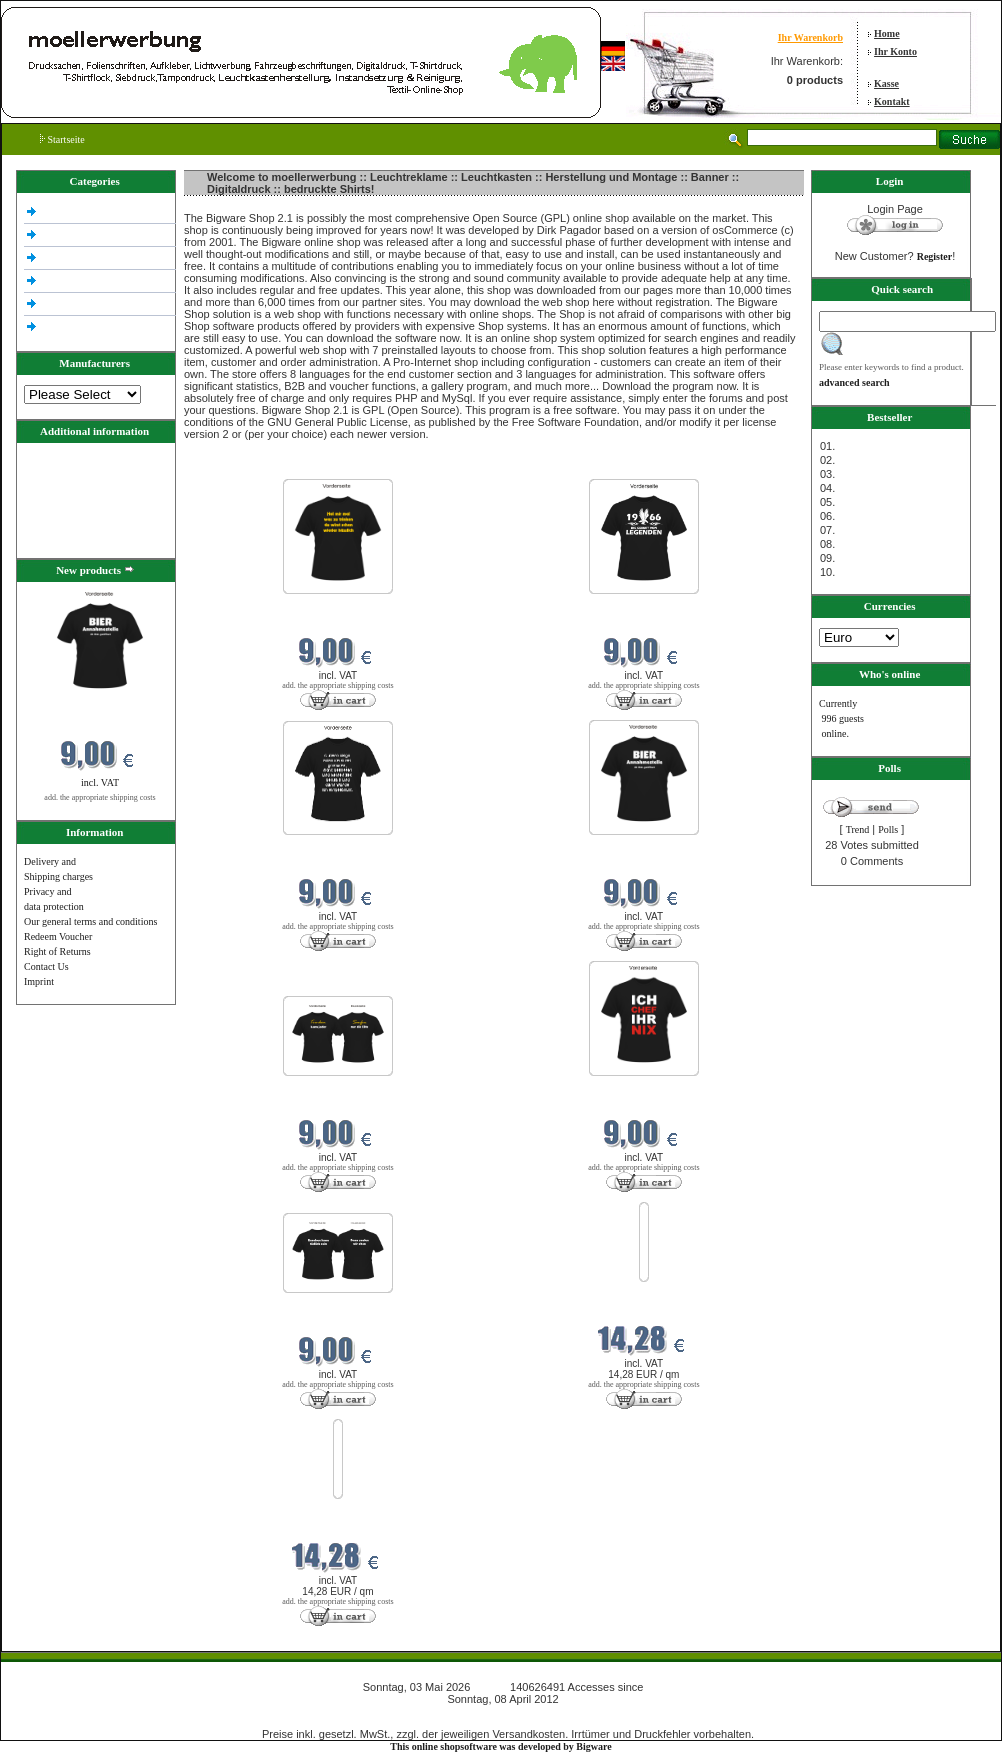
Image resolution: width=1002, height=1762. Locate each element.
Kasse (886, 83)
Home (887, 33)
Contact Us (46, 966)
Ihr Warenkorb (810, 37)
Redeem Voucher (58, 936)
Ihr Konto (895, 51)
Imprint (39, 981)
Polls (888, 829)
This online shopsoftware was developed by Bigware (500, 1746)
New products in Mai (229, 466)
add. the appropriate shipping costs (99, 797)
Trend (858, 829)
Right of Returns (57, 951)
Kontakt (892, 101)
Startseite (62, 139)
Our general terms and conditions (90, 921)
